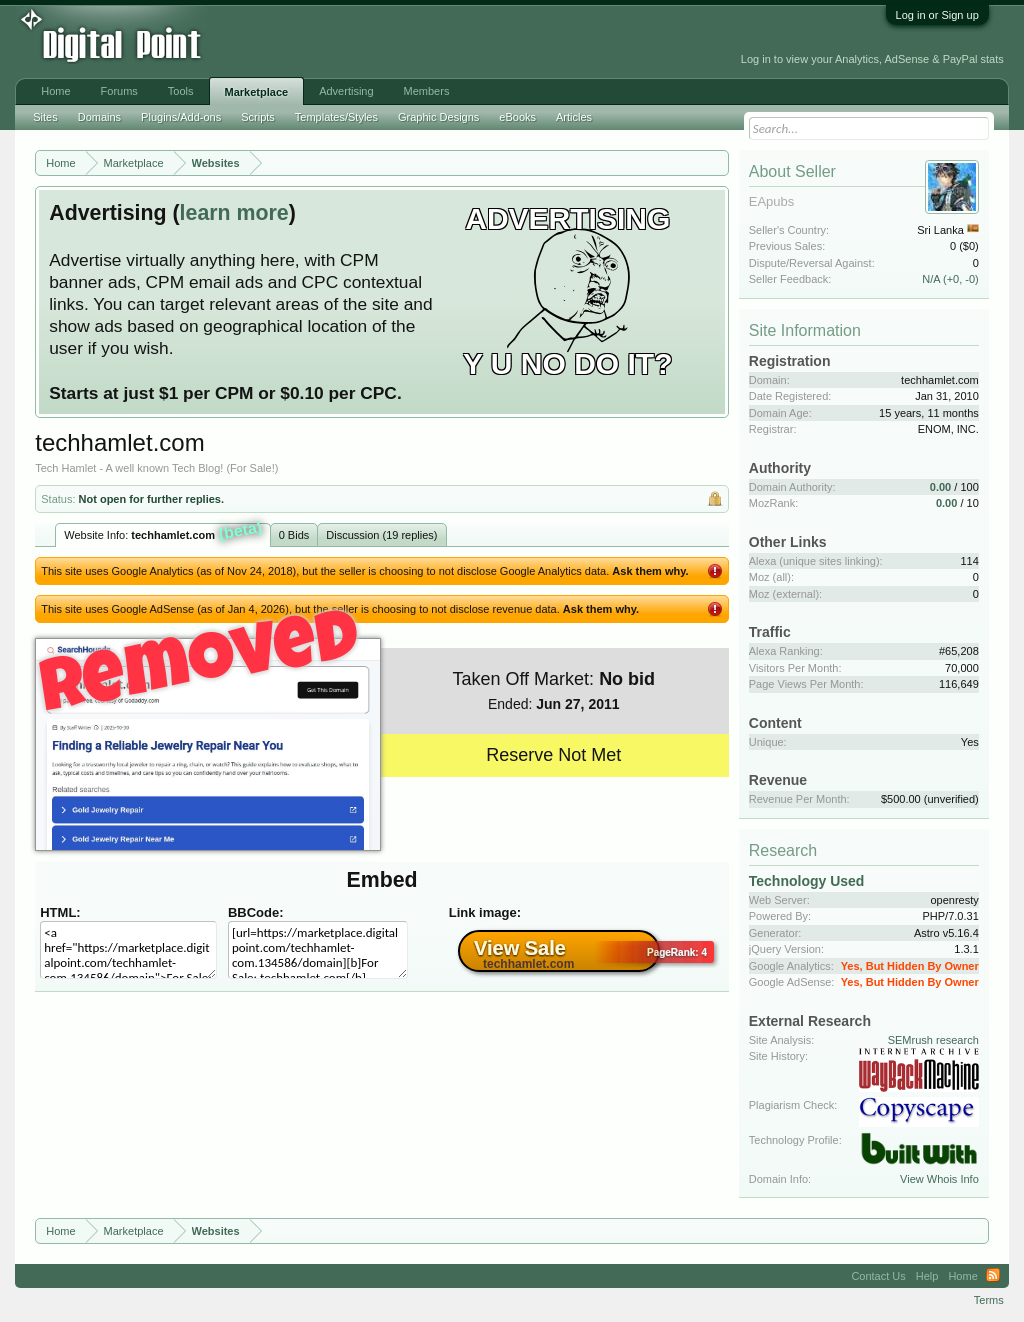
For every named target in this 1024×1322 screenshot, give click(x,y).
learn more (234, 213)
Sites (45, 117)
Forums (119, 91)
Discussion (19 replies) (381, 535)
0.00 (940, 487)
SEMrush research (933, 1040)
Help (927, 1276)
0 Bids (294, 535)
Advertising (346, 91)
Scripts (258, 117)
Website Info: (163, 533)
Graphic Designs (438, 117)
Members (427, 91)
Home (55, 91)
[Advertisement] (449, 42)
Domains (99, 117)
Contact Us (878, 1276)
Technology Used (807, 881)
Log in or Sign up (937, 15)
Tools (181, 91)
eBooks (517, 117)
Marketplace (257, 92)
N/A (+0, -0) (950, 279)
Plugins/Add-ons (181, 117)
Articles (574, 117)
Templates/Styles (336, 117)
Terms (989, 1300)
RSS (993, 1276)
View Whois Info (939, 1179)
